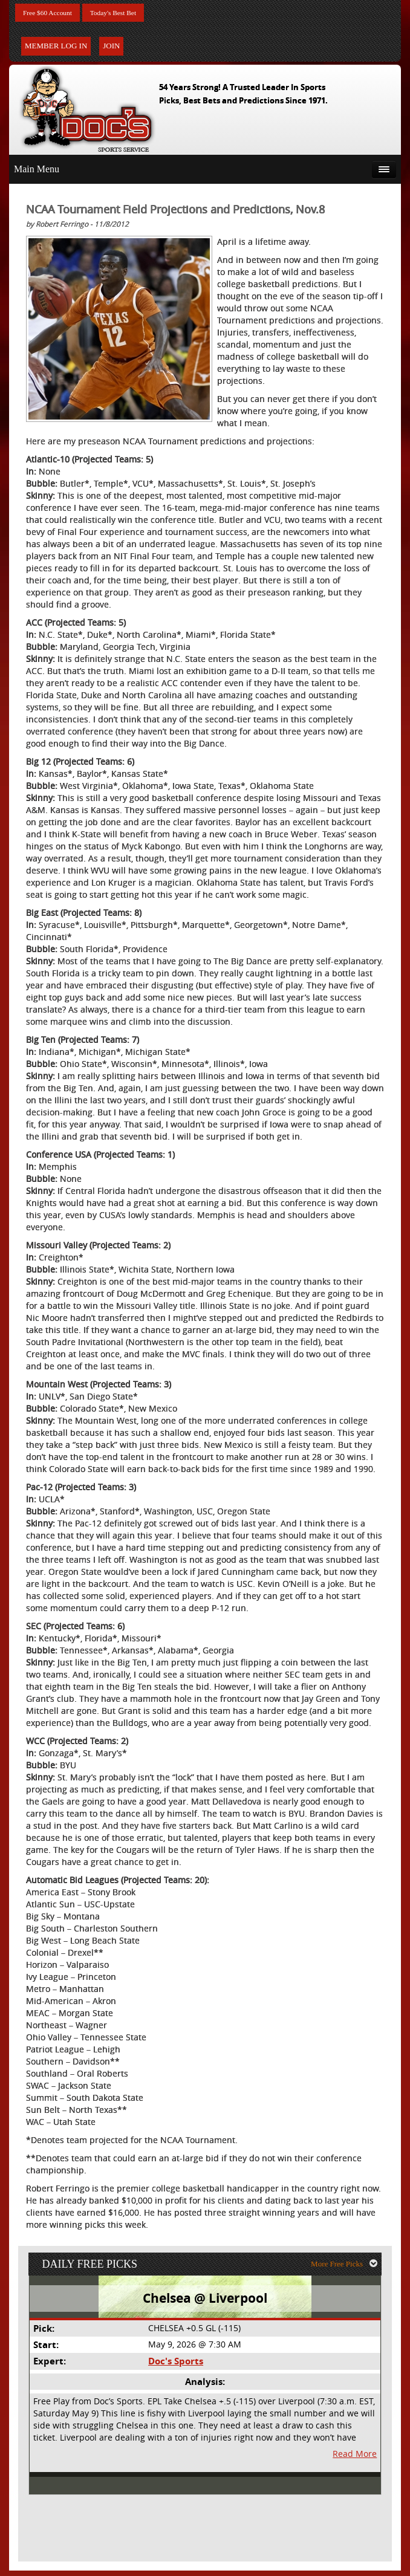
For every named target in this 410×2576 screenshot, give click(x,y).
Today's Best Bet (129, 13)
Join (111, 48)
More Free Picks (348, 2269)
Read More (356, 2460)
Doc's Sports (175, 2367)
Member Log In (56, 48)
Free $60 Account (53, 13)
